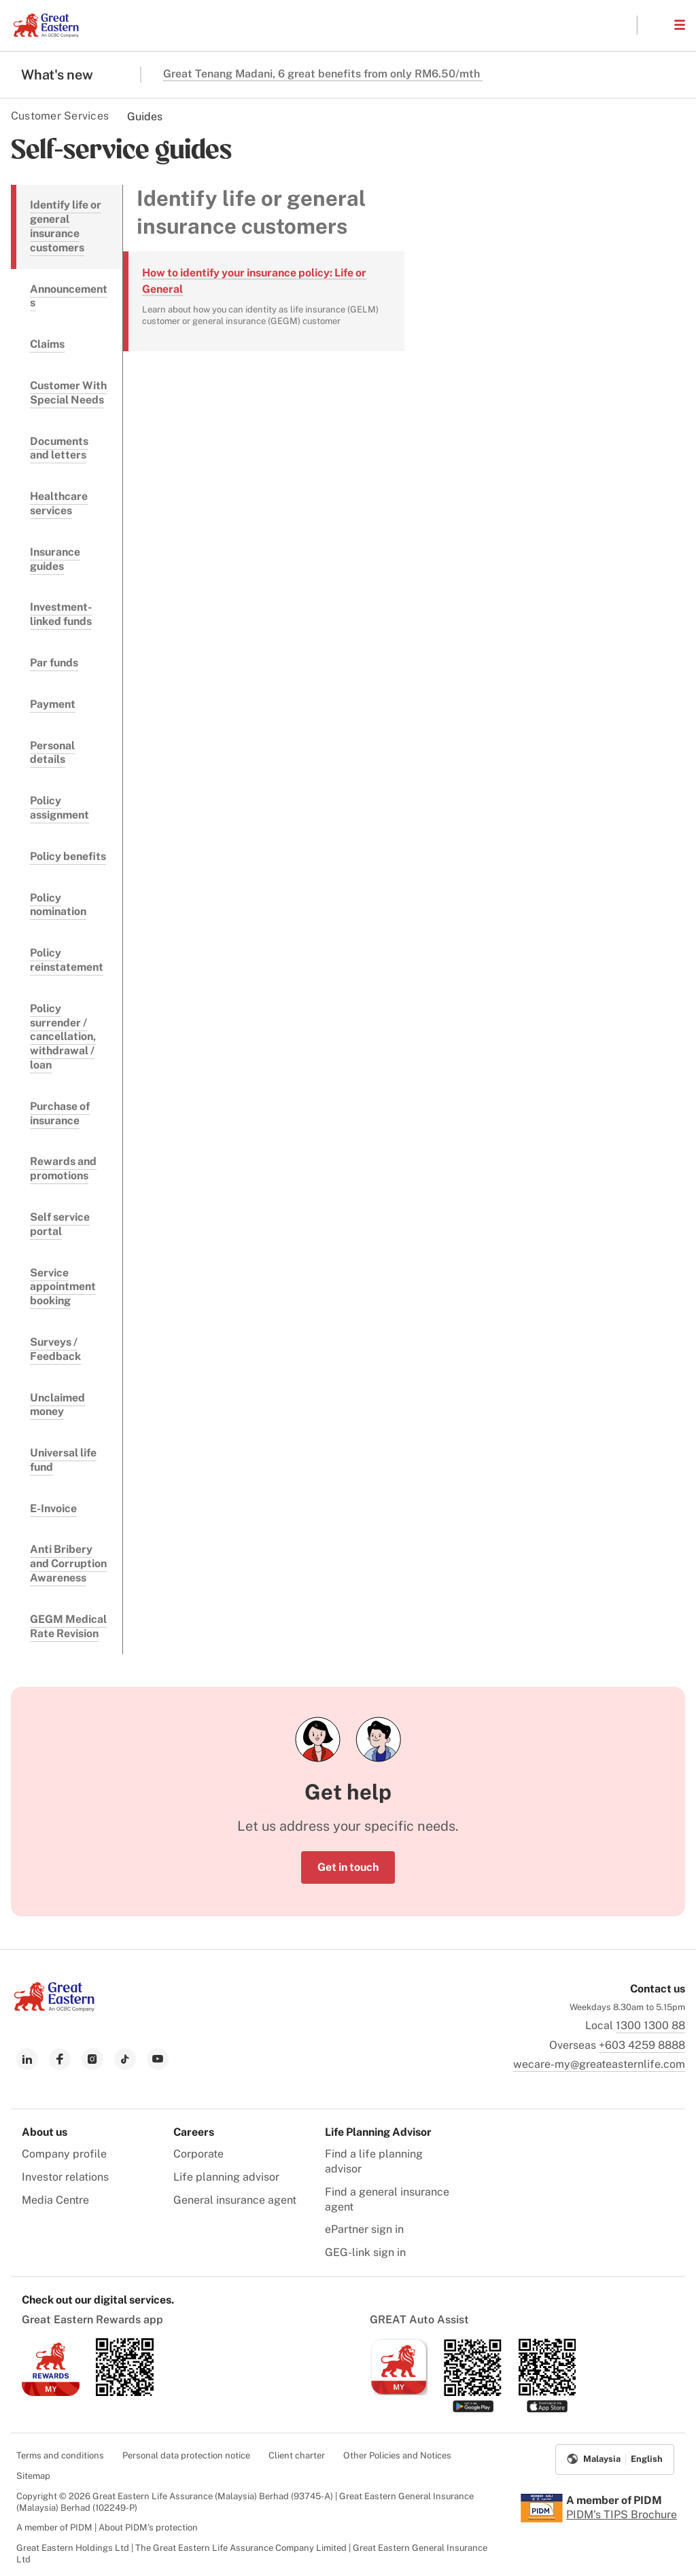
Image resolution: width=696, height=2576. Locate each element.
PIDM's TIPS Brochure (621, 2514)
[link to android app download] (125, 2392)
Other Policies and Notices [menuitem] (397, 2455)
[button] (655, 25)
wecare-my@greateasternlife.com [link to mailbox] (599, 2064)
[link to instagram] (92, 2059)
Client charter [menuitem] (296, 2455)
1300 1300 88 (650, 2025)
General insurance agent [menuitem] (234, 2200)
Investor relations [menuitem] (65, 2176)
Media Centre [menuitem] (55, 2200)
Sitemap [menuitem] (33, 2476)
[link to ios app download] (51, 2392)
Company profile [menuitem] (64, 2153)
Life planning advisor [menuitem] (226, 2176)
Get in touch (348, 1867)
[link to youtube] (158, 2059)
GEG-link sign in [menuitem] (365, 2252)
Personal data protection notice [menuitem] (186, 2455)
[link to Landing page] (54, 2007)
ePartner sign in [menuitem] (364, 2229)
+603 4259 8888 (642, 2045)
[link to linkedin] (27, 2059)
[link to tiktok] (125, 2059)
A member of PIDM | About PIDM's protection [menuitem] (107, 2527)
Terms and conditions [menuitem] (60, 2455)
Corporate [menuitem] (198, 2153)
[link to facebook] (60, 2059)
